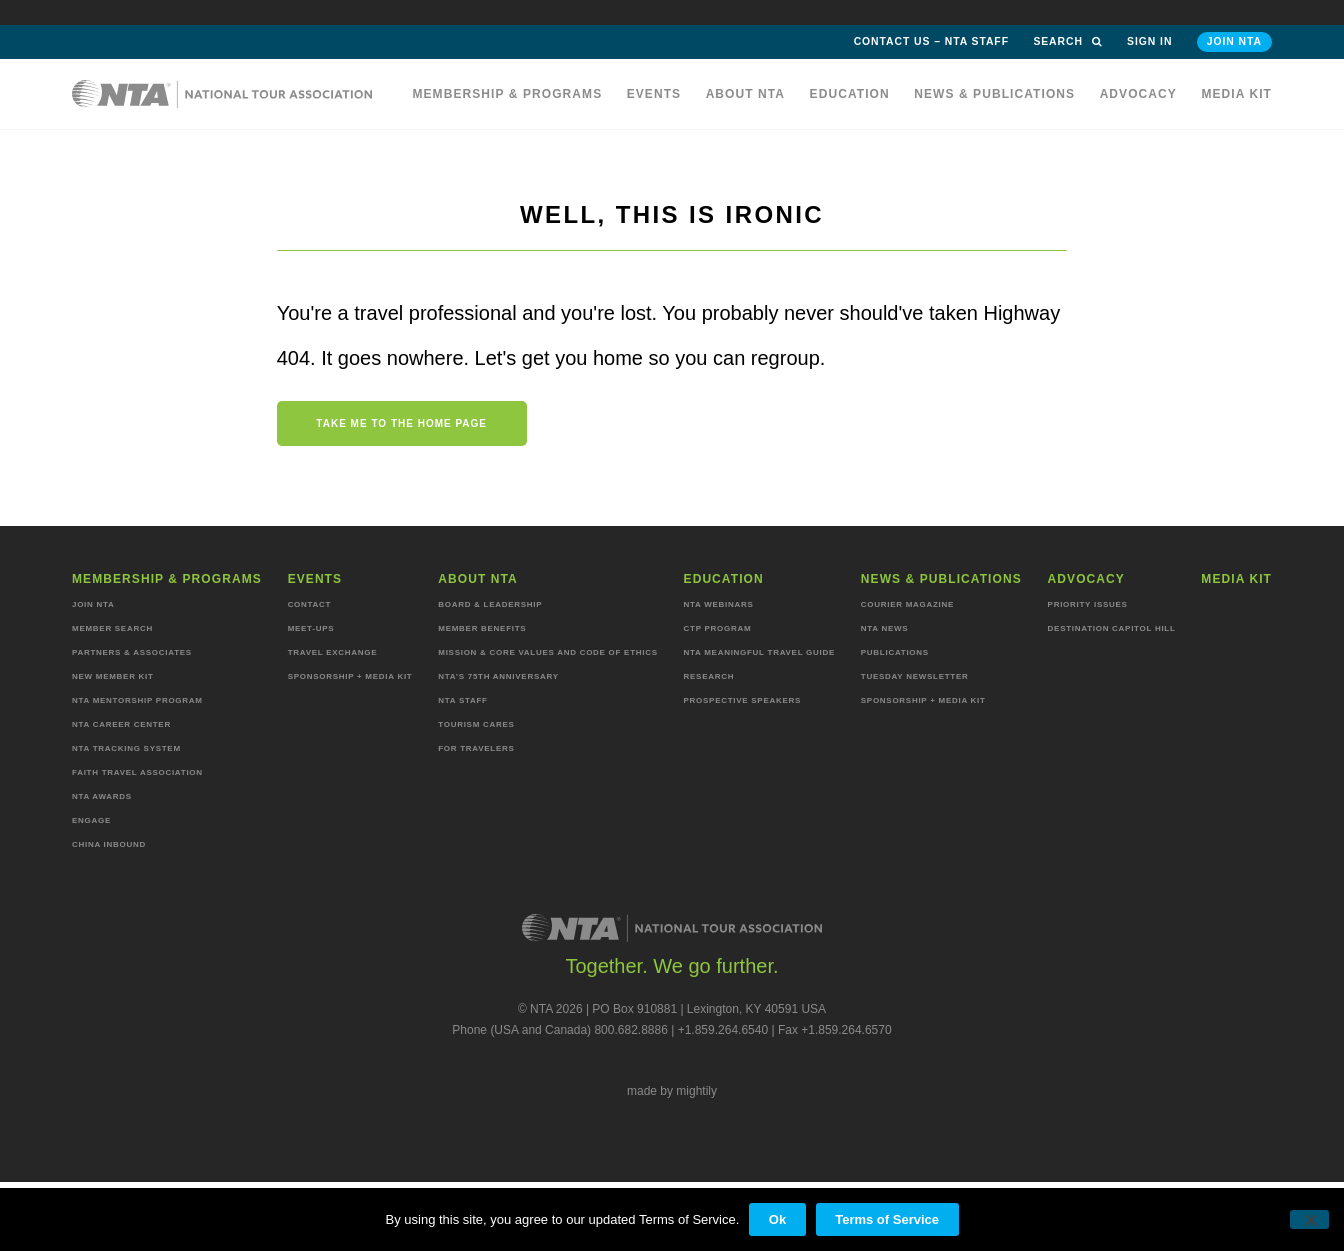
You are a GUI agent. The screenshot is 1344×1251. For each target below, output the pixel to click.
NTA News (885, 628)
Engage (91, 820)
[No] (1309, 1220)
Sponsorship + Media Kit (350, 676)
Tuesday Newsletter (915, 676)
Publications (895, 652)
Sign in (1149, 41)
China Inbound (109, 844)
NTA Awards (102, 796)
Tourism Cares (476, 724)
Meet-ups (311, 628)
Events (654, 94)
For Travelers (476, 748)
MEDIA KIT (1236, 94)
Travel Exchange (333, 652)
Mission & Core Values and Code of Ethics (547, 652)
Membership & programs (507, 94)
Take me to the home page (401, 423)
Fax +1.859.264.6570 (835, 1030)
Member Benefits (482, 628)
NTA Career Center (121, 724)
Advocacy (1138, 94)
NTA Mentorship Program (137, 700)
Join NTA (1234, 41)
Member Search (112, 628)
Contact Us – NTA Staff (931, 41)
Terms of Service (887, 1219)
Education (850, 94)
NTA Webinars (719, 604)
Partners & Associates (132, 652)
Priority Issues (1088, 604)
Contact (310, 604)
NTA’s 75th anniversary (498, 676)
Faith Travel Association (137, 772)
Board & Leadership (490, 604)
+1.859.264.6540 (723, 1030)
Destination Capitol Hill (1112, 628)
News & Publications (994, 94)
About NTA (746, 94)
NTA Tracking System (126, 748)
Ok (777, 1219)
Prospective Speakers (743, 700)
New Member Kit (113, 676)
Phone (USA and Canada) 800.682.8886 (560, 1030)
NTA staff (462, 700)
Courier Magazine (907, 604)
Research (709, 676)
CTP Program (718, 628)
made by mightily (672, 1091)
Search (1067, 41)
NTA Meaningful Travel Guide (759, 652)
